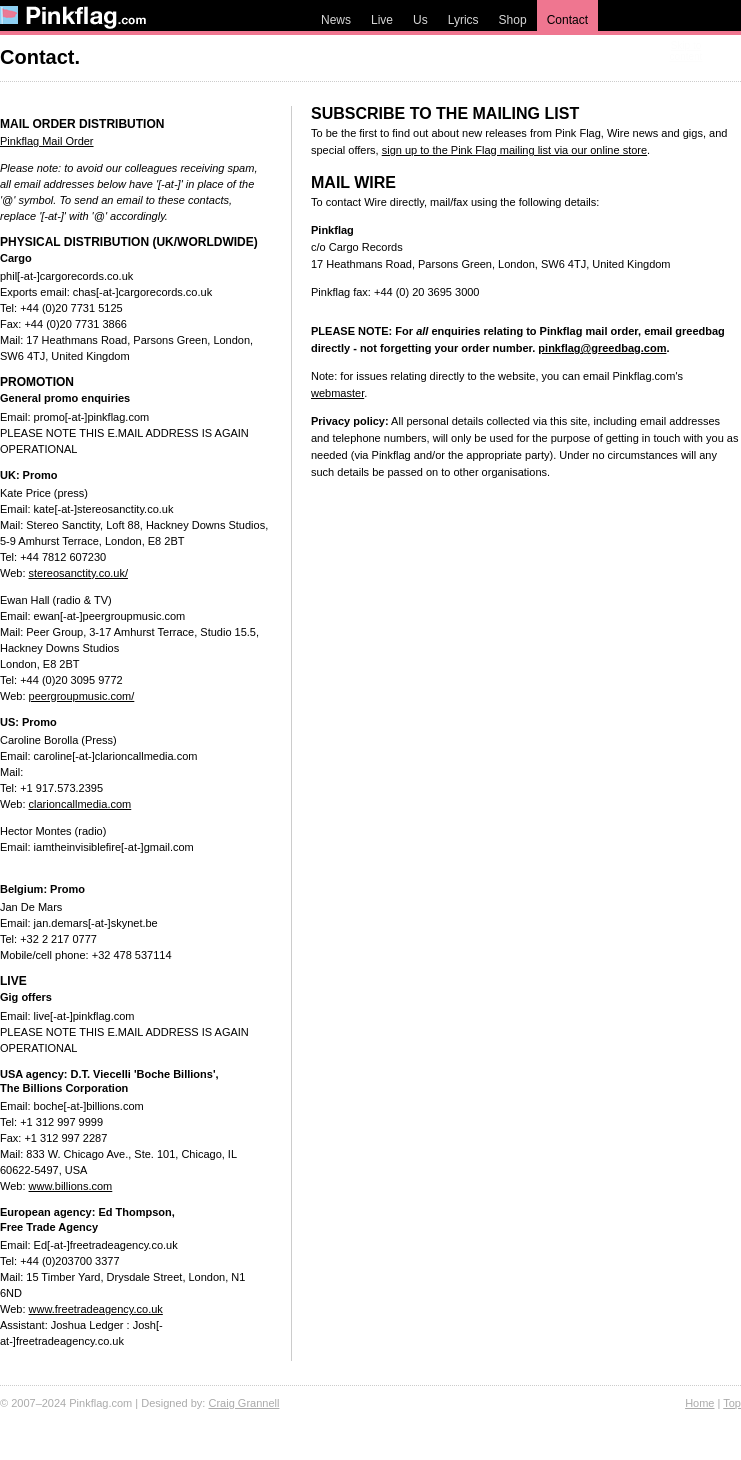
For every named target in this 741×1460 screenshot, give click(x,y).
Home (699, 1403)
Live (382, 20)
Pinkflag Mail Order (47, 141)
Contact (567, 20)
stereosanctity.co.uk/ (78, 573)
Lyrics (463, 20)
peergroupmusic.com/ (82, 696)
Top (732, 1403)
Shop (513, 20)
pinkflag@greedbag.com (602, 348)
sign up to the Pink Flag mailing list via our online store (514, 150)
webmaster (337, 393)
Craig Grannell (243, 1403)
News (336, 20)
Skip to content (686, 51)
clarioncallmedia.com (80, 804)
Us (420, 20)
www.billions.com (71, 1186)
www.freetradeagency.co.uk (96, 1309)
